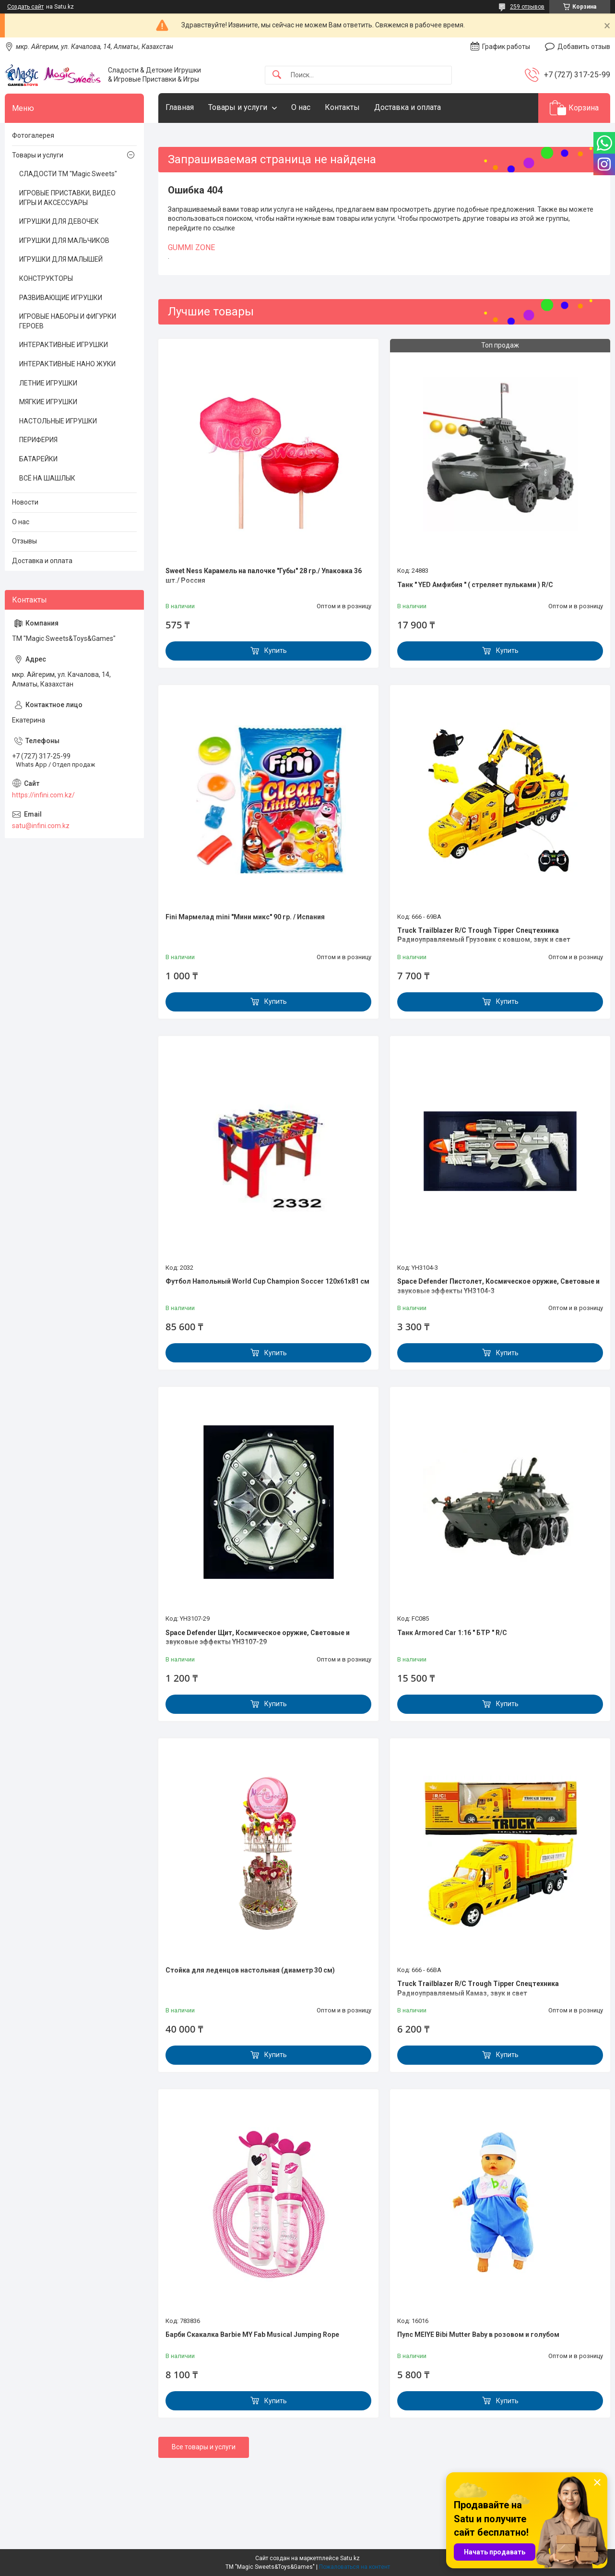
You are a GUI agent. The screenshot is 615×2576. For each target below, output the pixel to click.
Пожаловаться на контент (354, 2567)
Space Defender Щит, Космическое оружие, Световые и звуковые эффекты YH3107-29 (258, 1637)
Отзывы (24, 541)
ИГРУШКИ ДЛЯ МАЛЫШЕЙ (61, 259)
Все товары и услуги (204, 2447)
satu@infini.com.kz (41, 826)
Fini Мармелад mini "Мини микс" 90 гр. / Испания (245, 917)
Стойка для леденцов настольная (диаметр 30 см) (250, 1970)
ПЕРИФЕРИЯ (38, 440)
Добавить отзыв (583, 46)
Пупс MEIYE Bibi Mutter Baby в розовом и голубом (478, 2334)
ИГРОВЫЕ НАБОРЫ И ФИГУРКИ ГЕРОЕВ (67, 321)
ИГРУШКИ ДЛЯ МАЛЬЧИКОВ (64, 240)
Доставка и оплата (407, 107)
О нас (300, 107)
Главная (180, 107)
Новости (25, 502)
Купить (275, 650)
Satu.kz (350, 2558)
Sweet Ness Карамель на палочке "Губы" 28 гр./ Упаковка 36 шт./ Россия (264, 575)
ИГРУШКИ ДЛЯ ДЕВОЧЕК (59, 221)
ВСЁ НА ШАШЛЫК (47, 478)
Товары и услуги (237, 107)
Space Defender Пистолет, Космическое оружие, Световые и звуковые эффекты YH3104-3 (498, 1286)
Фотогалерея (33, 135)
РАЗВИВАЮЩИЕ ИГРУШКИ (60, 297)
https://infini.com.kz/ (43, 795)
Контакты (342, 107)
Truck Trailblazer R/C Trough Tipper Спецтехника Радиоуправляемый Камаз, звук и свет (478, 1988)
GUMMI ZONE (191, 247)
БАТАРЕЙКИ (38, 459)
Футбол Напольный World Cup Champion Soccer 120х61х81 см (267, 1281)
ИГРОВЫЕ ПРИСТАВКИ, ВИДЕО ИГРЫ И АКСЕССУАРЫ (67, 197)
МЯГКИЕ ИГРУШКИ (48, 402)
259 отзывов (527, 6)
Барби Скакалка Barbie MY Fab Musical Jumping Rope (252, 2334)
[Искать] (277, 75)
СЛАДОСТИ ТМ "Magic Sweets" (68, 174)
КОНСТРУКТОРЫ (46, 278)
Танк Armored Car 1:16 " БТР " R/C (452, 1633)
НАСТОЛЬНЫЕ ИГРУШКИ (58, 421)
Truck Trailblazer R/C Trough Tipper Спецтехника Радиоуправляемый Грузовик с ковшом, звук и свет (483, 935)
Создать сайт (25, 6)
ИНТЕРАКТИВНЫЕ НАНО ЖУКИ (67, 364)
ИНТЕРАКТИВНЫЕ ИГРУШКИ (63, 345)
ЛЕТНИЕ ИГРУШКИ (48, 383)
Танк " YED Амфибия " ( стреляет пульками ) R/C (475, 585)
